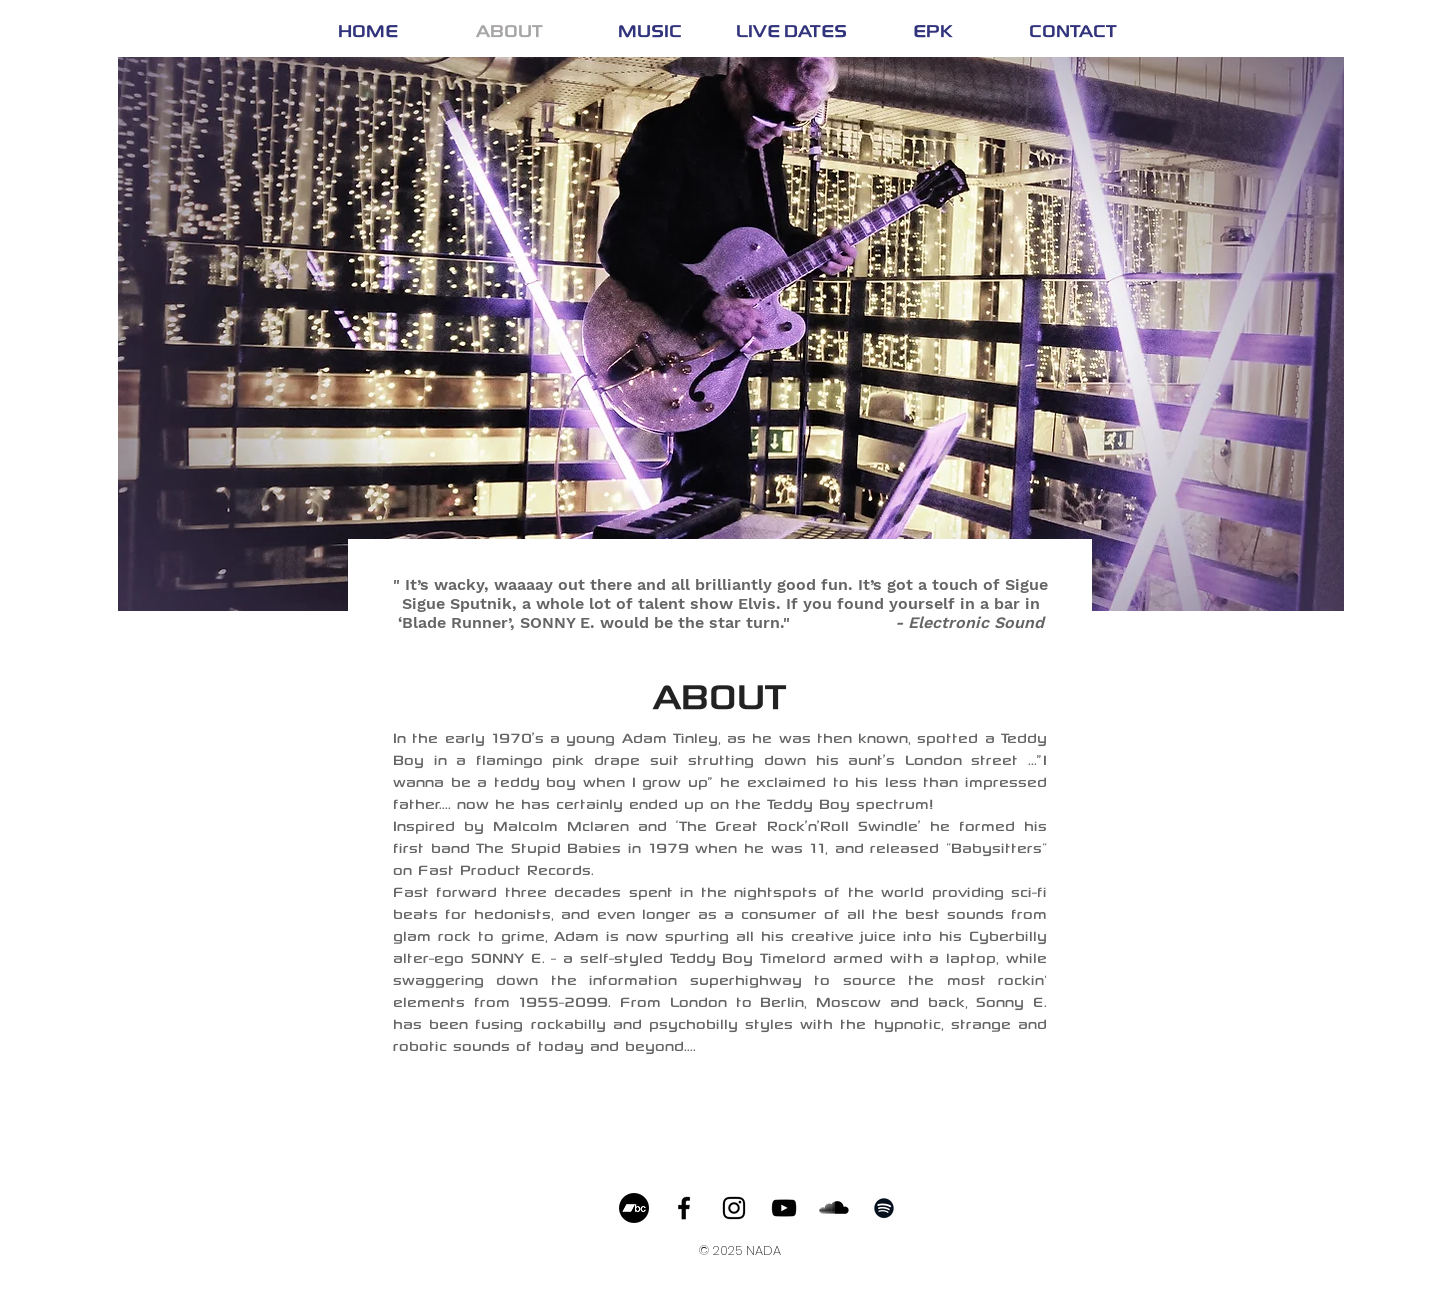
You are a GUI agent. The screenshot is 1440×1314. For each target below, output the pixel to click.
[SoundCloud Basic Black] (834, 1208)
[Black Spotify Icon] (884, 1208)
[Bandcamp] (634, 1208)
